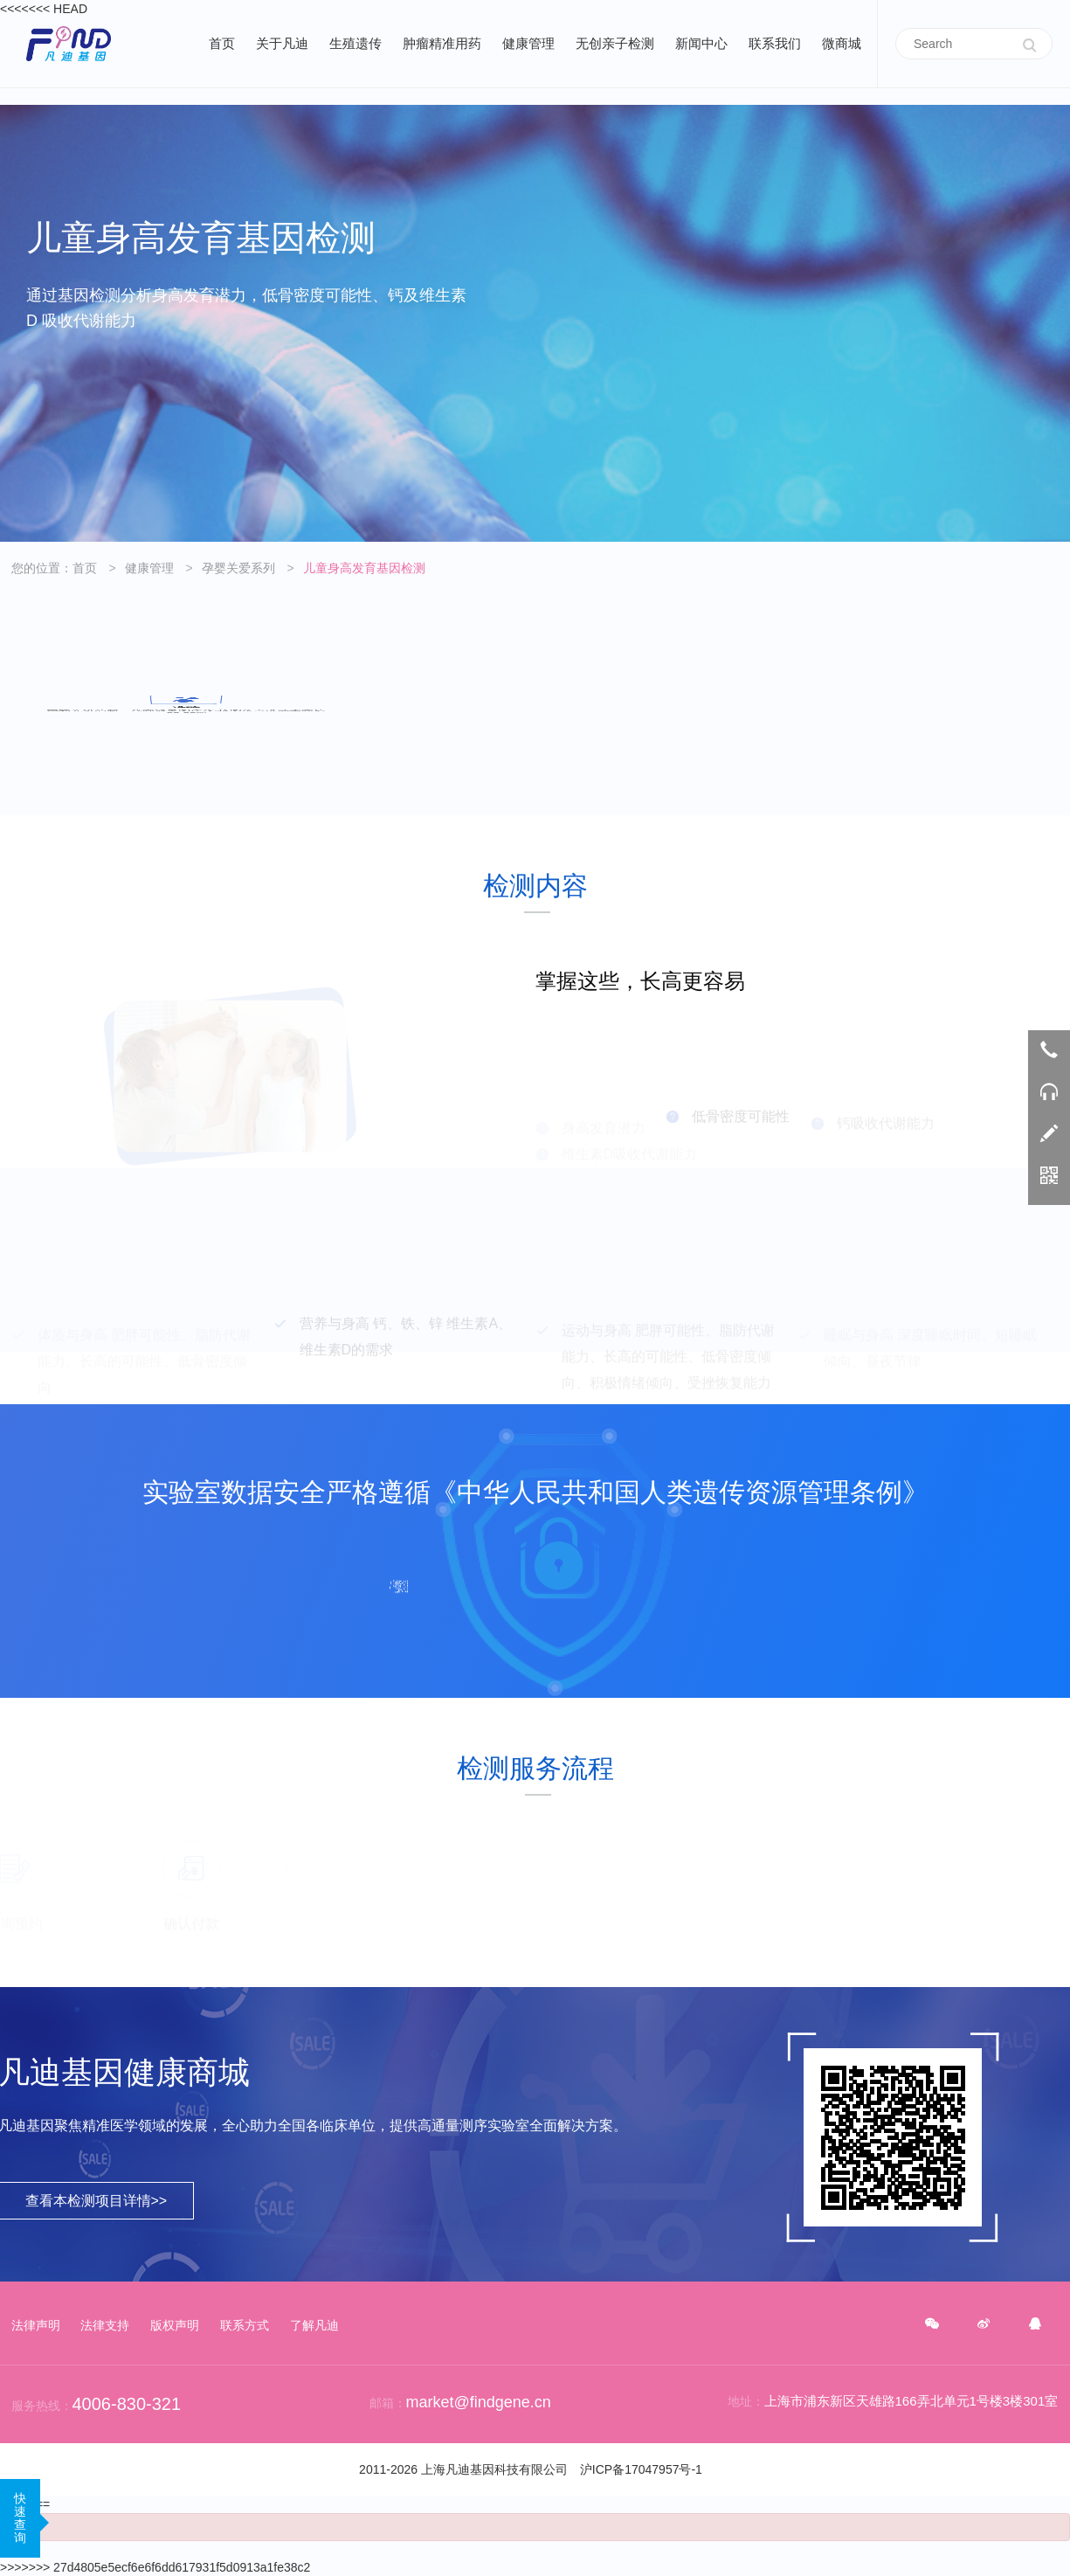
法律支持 (104, 2325)
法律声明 (35, 2325)
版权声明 (174, 2325)
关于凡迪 (282, 43)
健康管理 (528, 43)
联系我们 (775, 43)
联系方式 (244, 2325)
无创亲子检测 (615, 43)
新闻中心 (701, 43)
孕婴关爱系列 (238, 568)
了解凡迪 (314, 2325)
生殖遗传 (355, 43)
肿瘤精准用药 (442, 43)
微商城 (841, 43)
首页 (222, 43)
